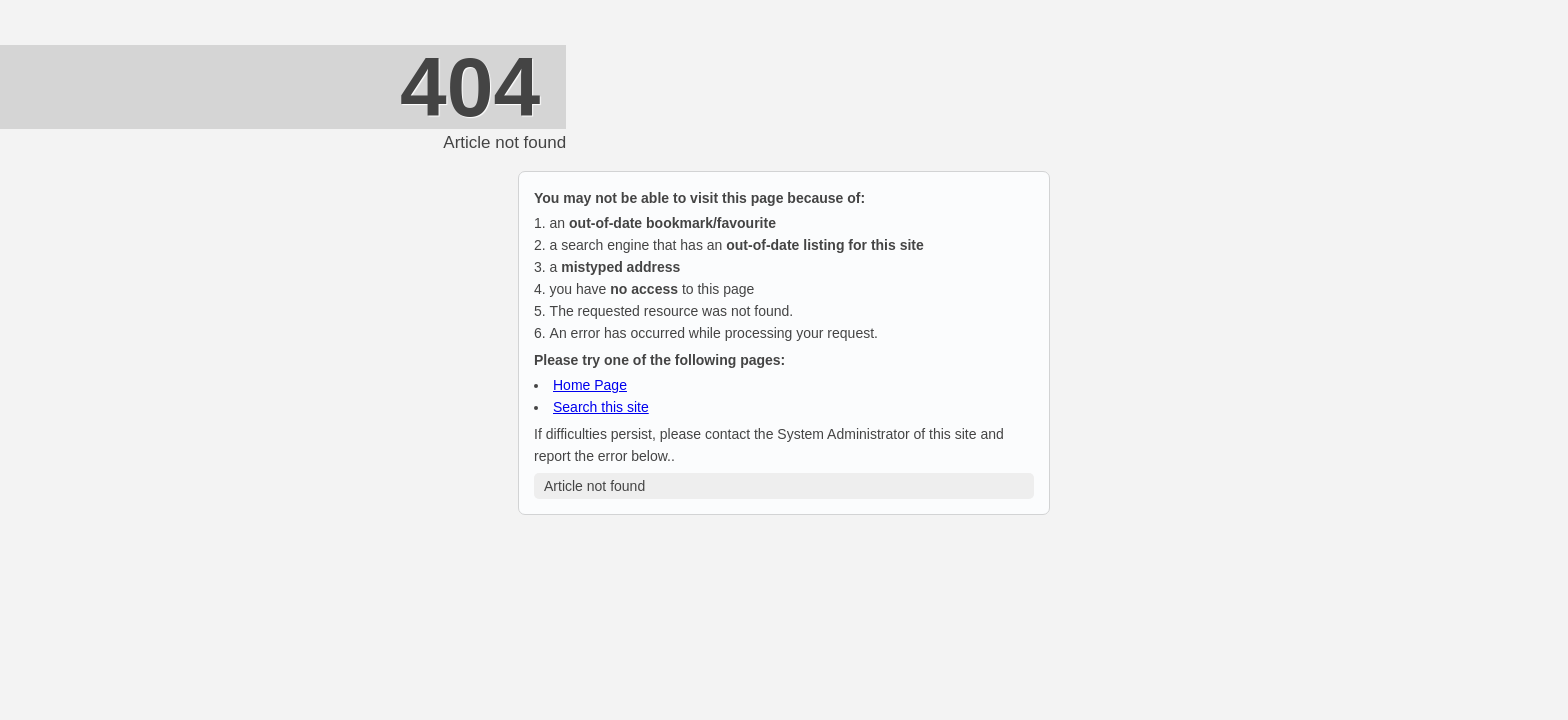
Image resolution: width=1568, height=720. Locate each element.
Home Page (590, 385)
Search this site (601, 407)
